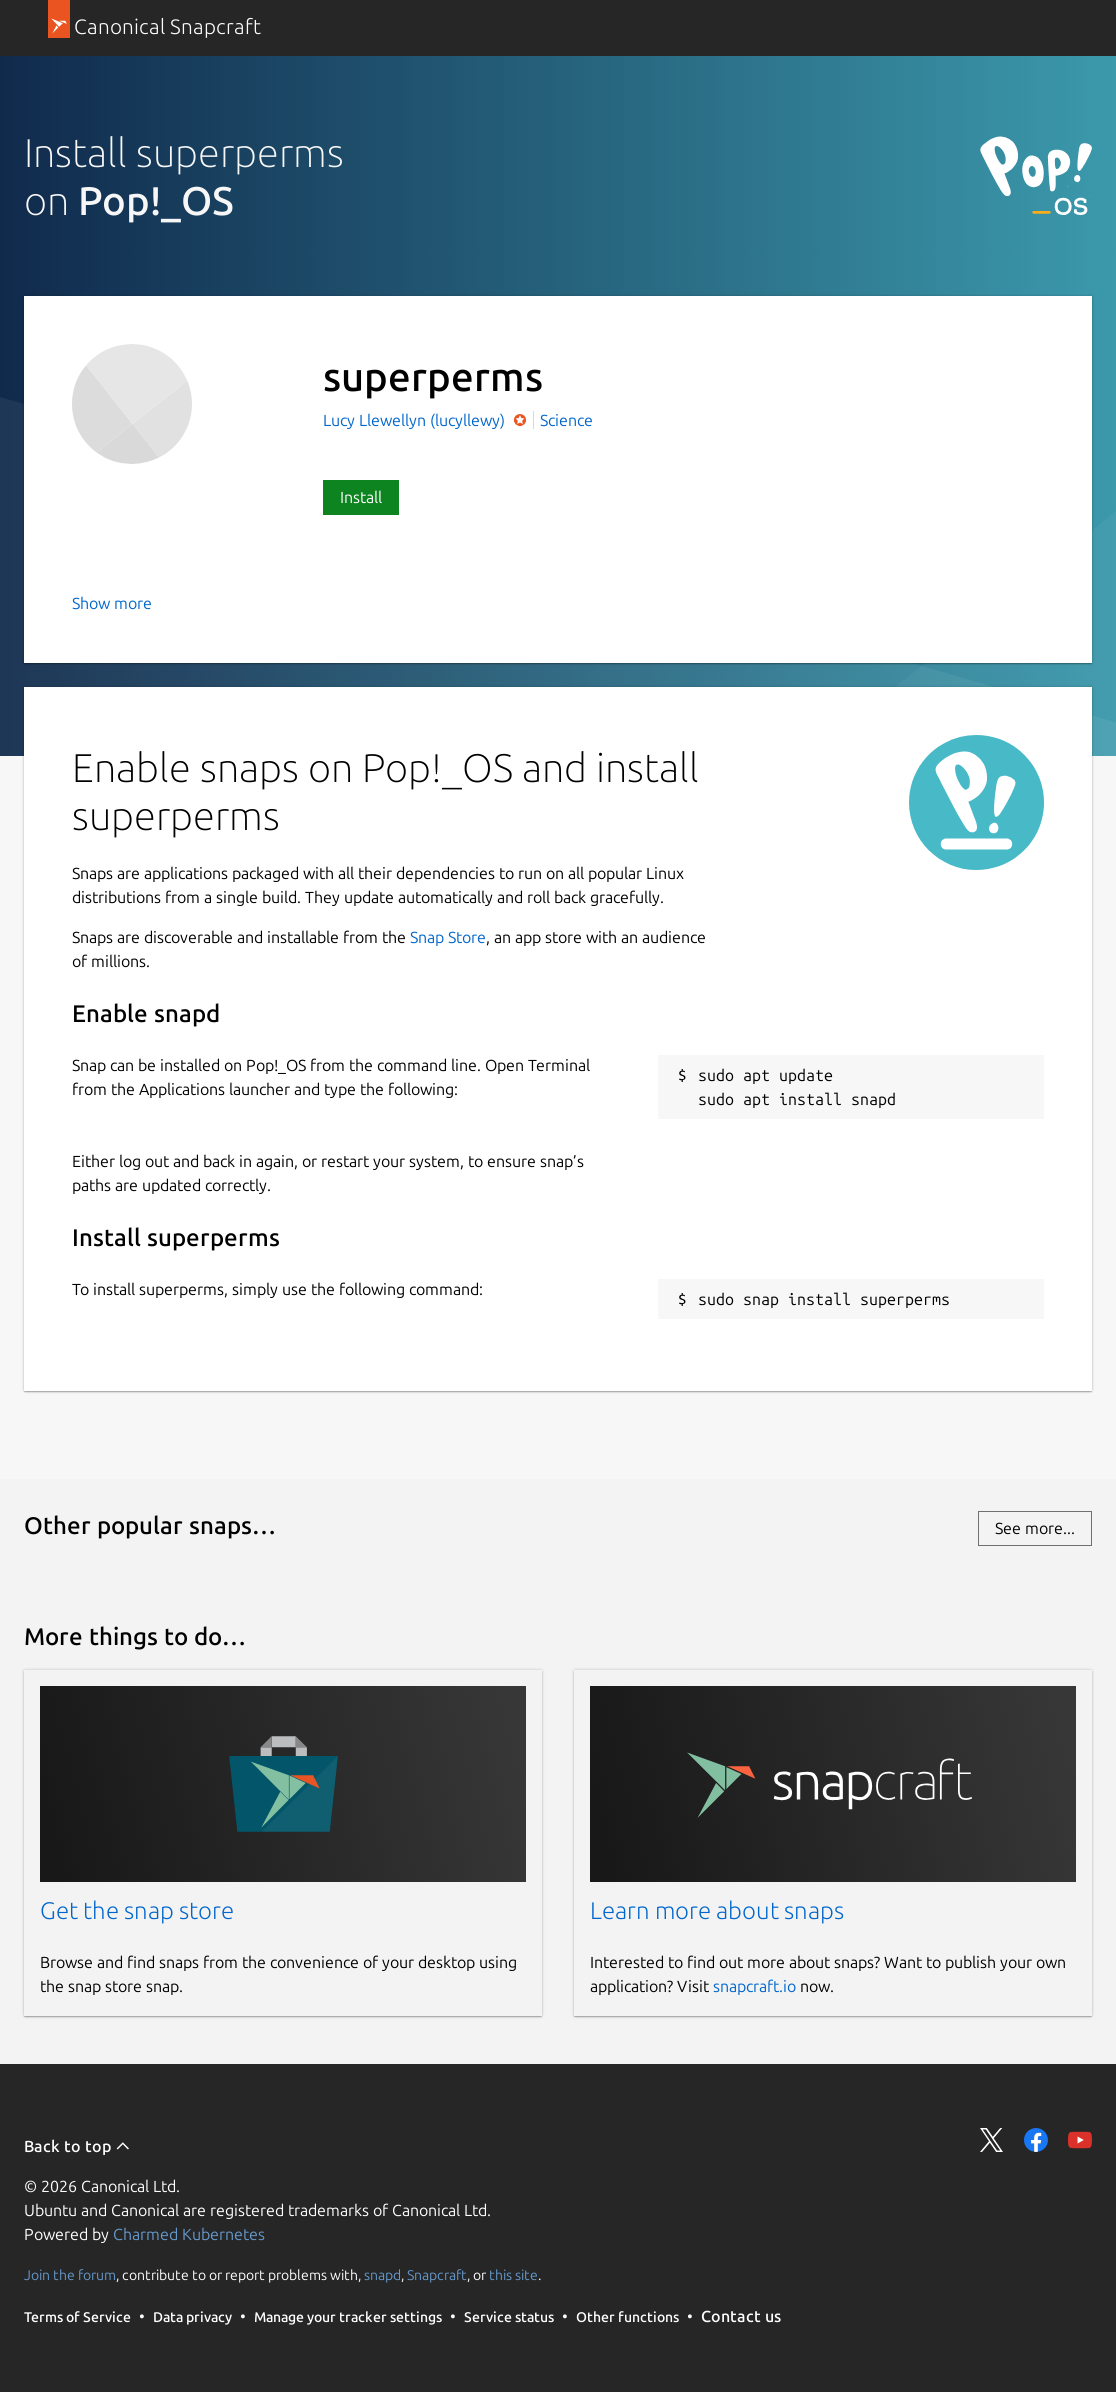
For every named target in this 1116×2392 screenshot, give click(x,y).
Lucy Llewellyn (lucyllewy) (416, 420)
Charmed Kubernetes (189, 2234)
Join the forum (70, 2275)
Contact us (741, 2316)
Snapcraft (437, 2275)
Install (361, 497)
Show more (112, 603)
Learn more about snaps (717, 1910)
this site (513, 2275)
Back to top (77, 2146)
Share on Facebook (1036, 2140)
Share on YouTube (1080, 2140)
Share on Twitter (992, 2140)
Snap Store (448, 937)
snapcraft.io (754, 1986)
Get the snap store (137, 1910)
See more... (1035, 1528)
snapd (382, 2275)
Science (566, 420)
